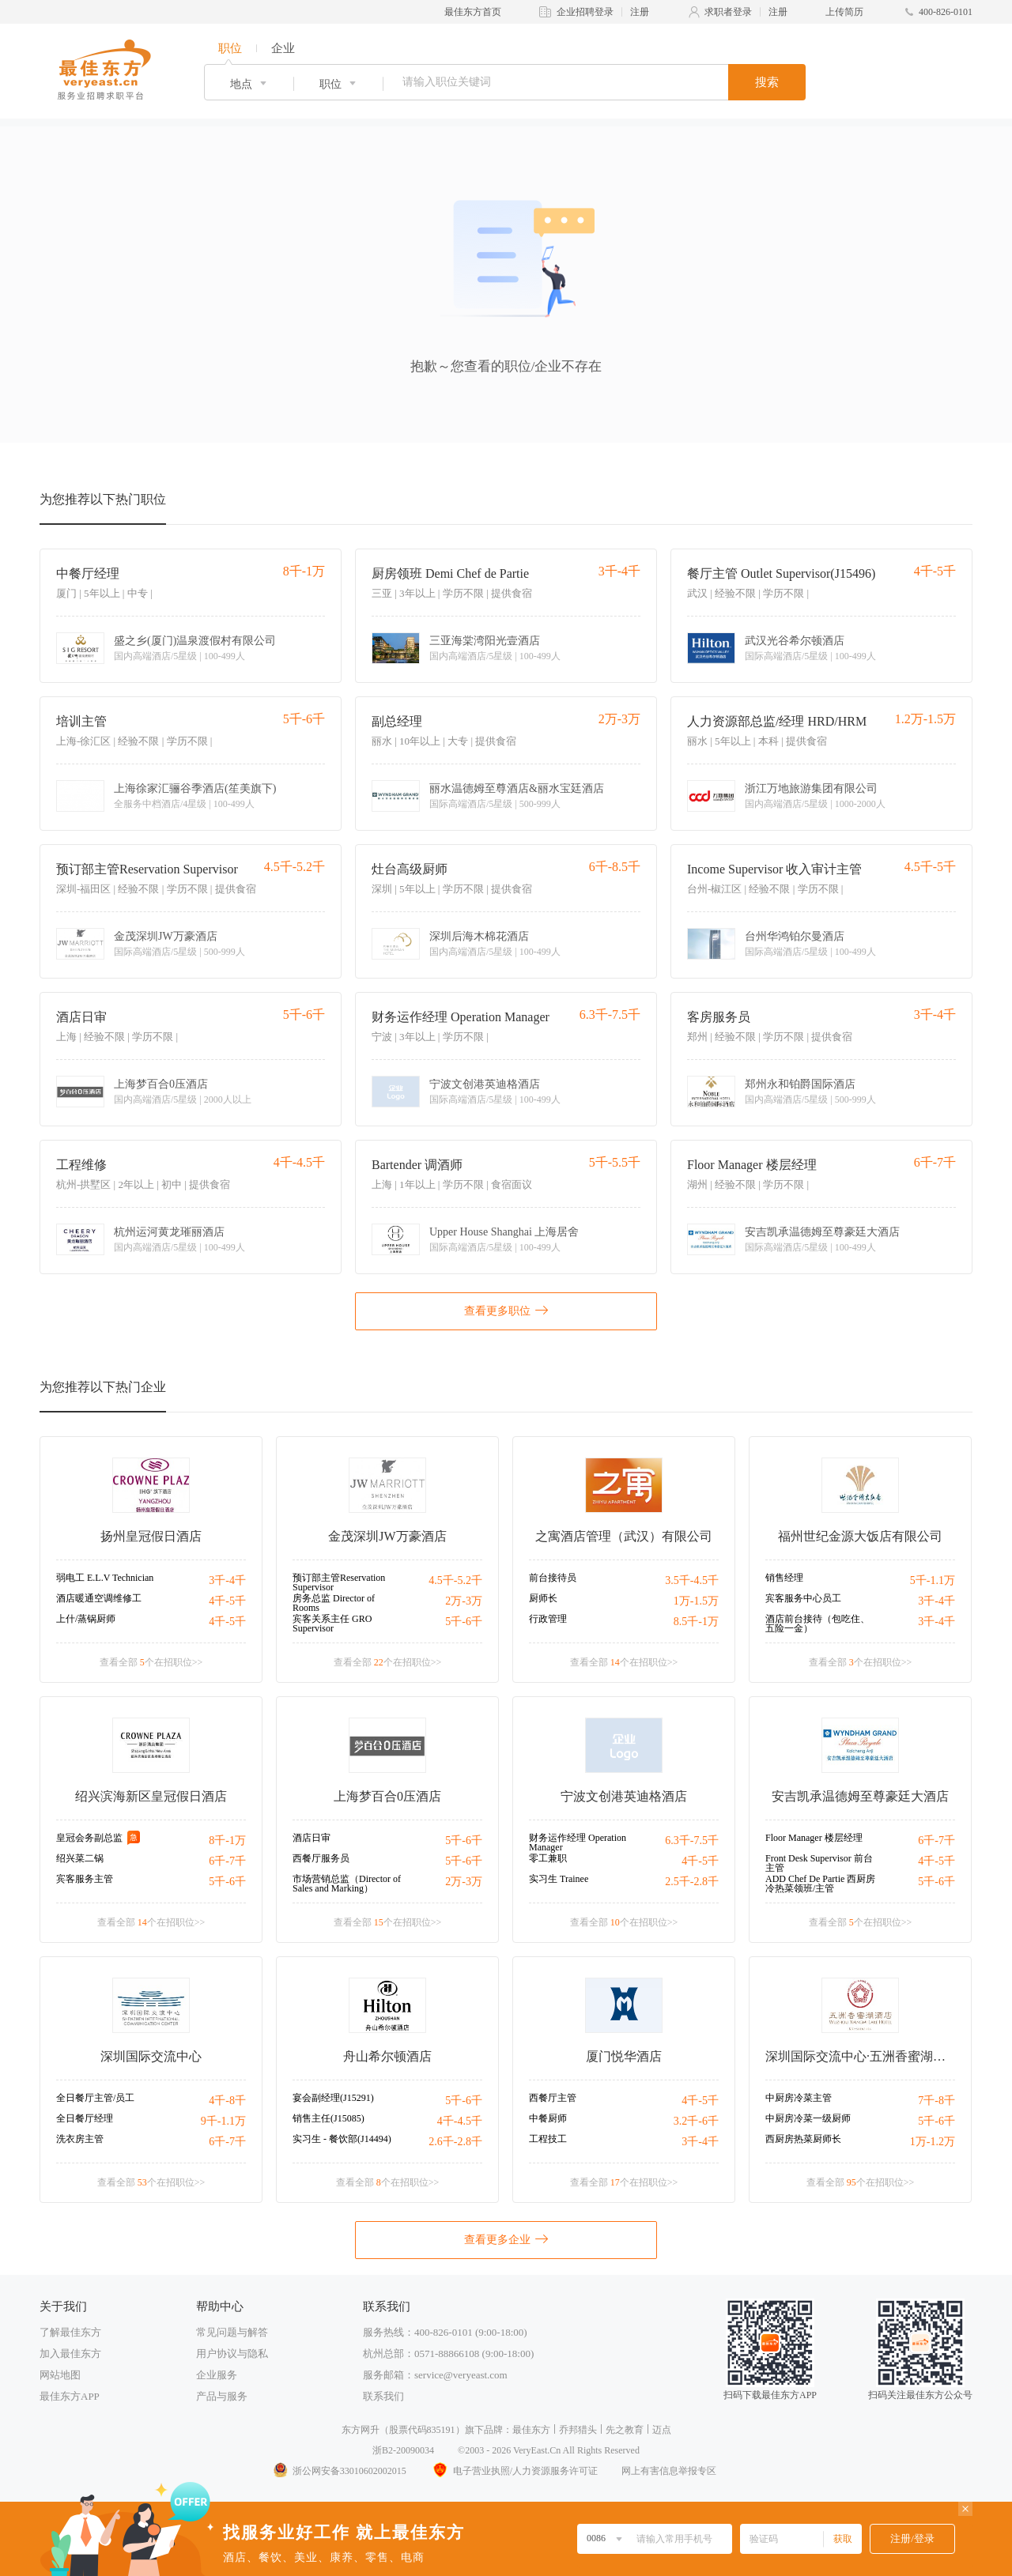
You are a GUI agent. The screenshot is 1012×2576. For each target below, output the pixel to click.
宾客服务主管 (84, 1879)
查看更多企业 (506, 2238)
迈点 (661, 2429)
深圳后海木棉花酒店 (479, 936)
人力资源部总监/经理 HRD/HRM (777, 721)
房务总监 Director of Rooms (334, 1602)
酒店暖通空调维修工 (99, 1598)
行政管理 (548, 1619)
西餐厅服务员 (321, 1858)
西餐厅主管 (552, 2098)
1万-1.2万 (932, 2142)
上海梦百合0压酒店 (161, 1084)
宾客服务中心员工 (803, 1598)
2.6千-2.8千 (455, 2142)
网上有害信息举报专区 (668, 2470)
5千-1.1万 (932, 1580)
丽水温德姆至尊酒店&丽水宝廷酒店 (516, 788)
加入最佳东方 (70, 2353)
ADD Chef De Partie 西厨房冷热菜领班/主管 (820, 1883)
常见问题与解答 (232, 2332)
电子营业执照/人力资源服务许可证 (514, 2470)
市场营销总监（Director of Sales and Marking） (347, 1883)
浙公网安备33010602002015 (339, 2470)
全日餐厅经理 (84, 2118)
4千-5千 (227, 1601)
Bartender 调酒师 (417, 1164)
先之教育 (625, 2429)
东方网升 (361, 2429)
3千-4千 (227, 1580)
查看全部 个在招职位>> (151, 1662)
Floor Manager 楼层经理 (752, 1164)
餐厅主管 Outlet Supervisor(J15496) (781, 573)
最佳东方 (531, 2429)
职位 (230, 48)
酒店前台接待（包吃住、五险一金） (817, 1623)
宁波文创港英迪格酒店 (484, 1084)
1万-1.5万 (696, 1601)
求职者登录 (728, 11)
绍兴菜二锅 (80, 1858)
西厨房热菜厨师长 (803, 2139)
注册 (639, 11)
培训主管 (81, 721)
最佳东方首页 (472, 11)
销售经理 (784, 1577)
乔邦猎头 (578, 2429)
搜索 (767, 82)
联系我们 (383, 2396)
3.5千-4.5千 (692, 1580)
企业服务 (216, 2375)
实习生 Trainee (558, 1879)
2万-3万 (463, 1601)
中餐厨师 (548, 2118)
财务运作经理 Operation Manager (460, 1017)
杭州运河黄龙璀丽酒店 (169, 1232)
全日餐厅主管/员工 (95, 2098)
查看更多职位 (506, 1310)
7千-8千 (936, 2100)
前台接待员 (552, 1577)
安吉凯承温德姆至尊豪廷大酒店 (822, 1232)
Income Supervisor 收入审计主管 (774, 869)
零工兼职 (548, 1858)
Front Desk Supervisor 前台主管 (819, 1863)
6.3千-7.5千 (692, 1840)
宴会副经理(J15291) (333, 2098)
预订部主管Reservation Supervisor (147, 869)
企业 (283, 48)
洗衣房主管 (80, 2139)
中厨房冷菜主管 (798, 2098)
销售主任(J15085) (328, 2118)
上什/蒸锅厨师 (85, 1619)
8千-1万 (227, 1840)
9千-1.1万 (223, 2121)
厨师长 (543, 1598)
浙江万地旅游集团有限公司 (811, 788)
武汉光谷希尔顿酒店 (794, 641)
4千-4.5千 (459, 2121)
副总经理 (397, 721)
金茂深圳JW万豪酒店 (165, 936)
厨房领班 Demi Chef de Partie (450, 573)
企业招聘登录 (585, 11)
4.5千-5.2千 (455, 1580)
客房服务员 (718, 1017)
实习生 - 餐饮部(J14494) (342, 2139)
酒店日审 (81, 1017)
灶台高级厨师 (409, 869)
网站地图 (60, 2375)
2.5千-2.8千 (692, 1882)
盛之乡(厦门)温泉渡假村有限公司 (195, 641)
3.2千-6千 (696, 2121)
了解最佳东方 (70, 2332)
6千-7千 (227, 1861)
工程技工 (548, 2139)
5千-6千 (463, 1621)
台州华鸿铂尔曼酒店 (794, 936)
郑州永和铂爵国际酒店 (800, 1084)
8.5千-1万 (696, 1621)
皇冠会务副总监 (89, 1837)
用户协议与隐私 (232, 2353)
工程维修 (81, 1164)
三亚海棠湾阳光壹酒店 (484, 641)
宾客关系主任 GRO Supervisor (332, 1623)
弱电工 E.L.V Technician (104, 1577)
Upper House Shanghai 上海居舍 (504, 1232)
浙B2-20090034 (403, 2450)
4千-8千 (227, 2100)
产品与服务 (221, 2396)
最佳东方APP (70, 2396)
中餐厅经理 (87, 573)
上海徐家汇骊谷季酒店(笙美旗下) (195, 788)
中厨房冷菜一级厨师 (808, 2118)
